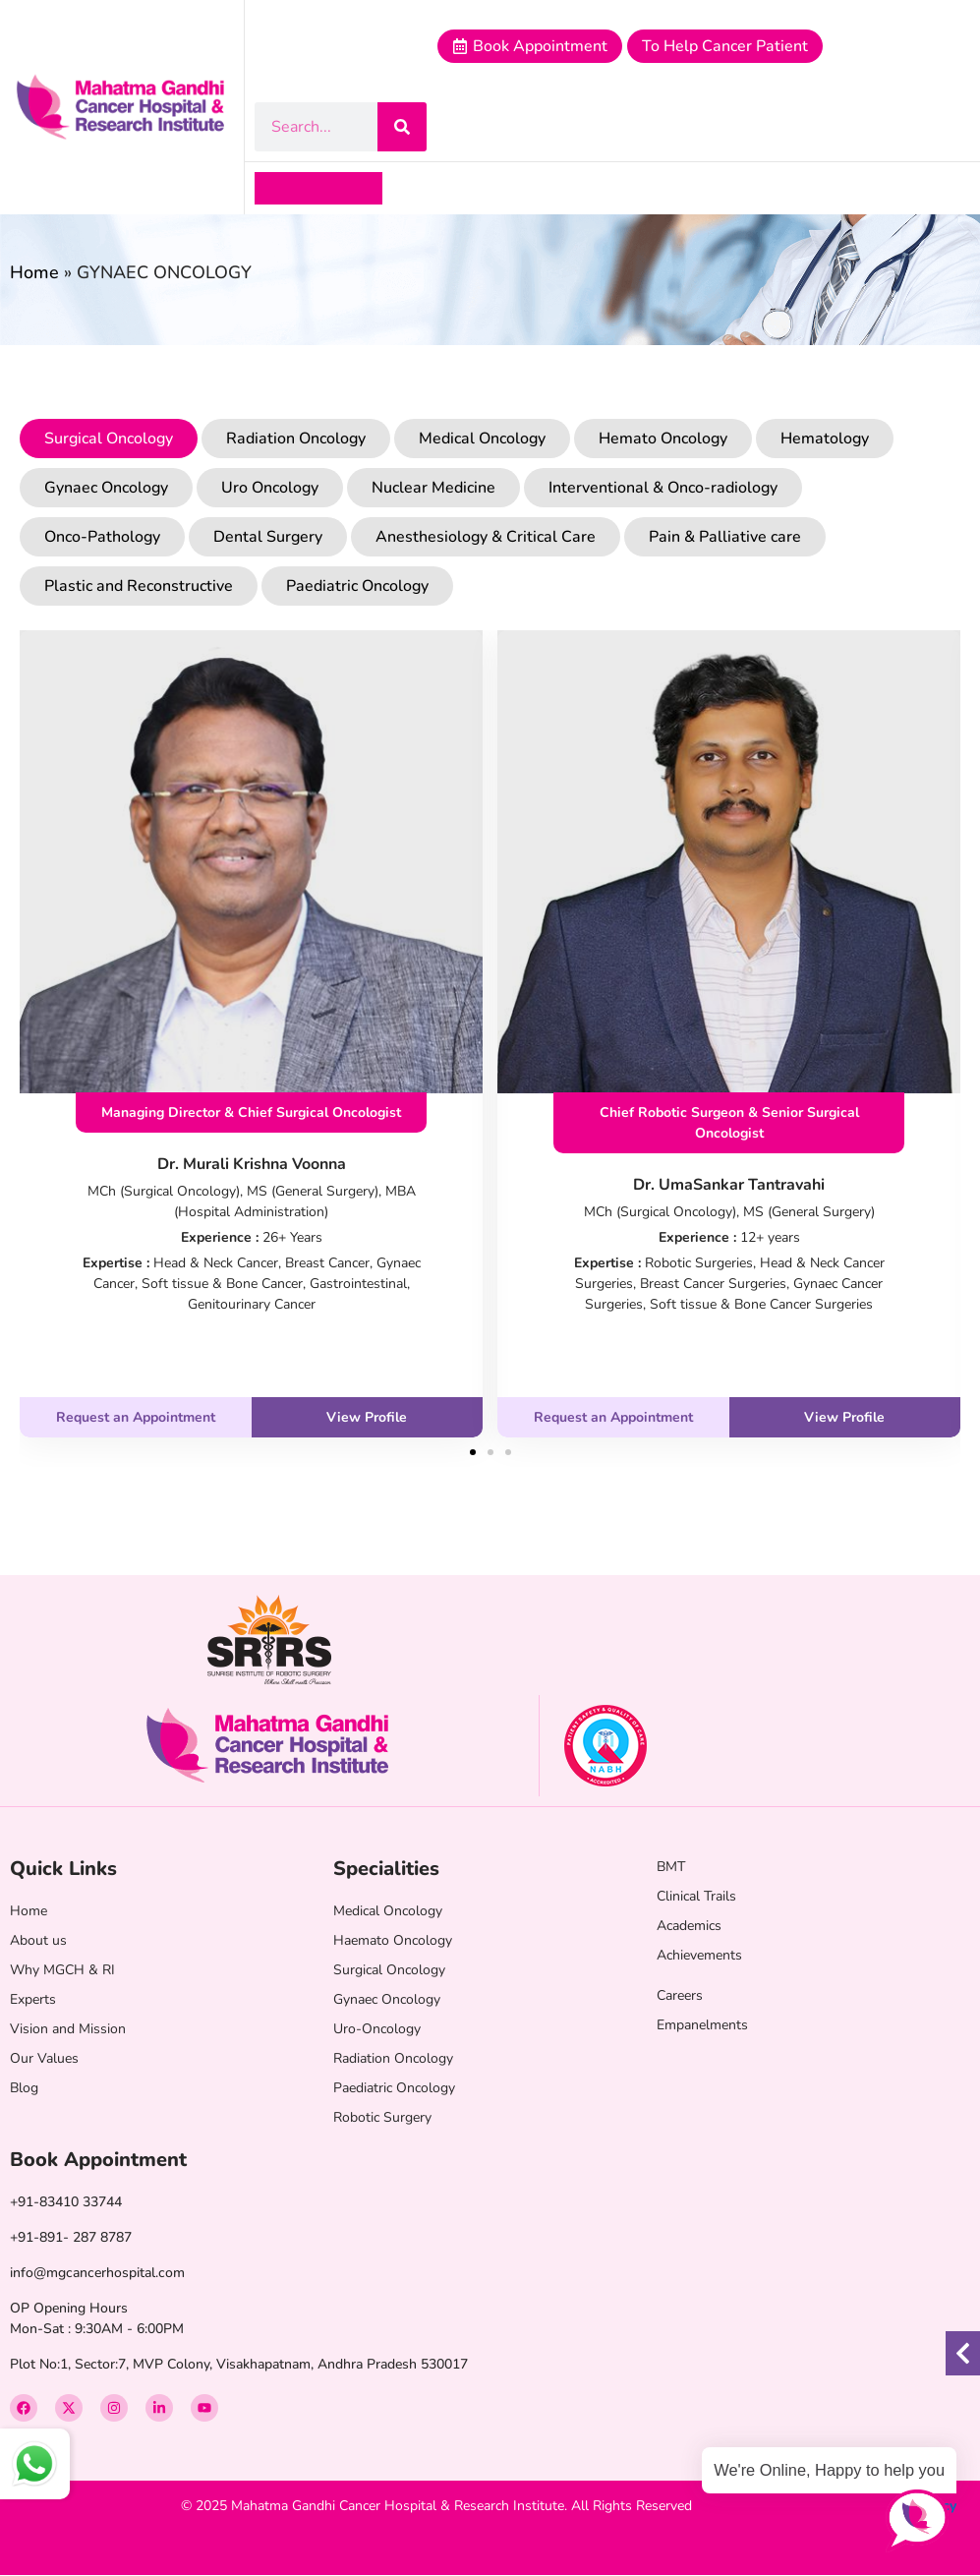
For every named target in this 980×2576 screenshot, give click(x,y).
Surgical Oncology (108, 438)
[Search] (402, 126)
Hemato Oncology (663, 438)
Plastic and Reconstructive (138, 586)
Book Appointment (98, 2159)
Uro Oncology (269, 487)
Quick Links (63, 1868)
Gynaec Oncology (106, 487)
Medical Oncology (482, 438)
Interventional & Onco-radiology (663, 487)
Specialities (386, 1868)
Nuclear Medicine (433, 487)
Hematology (824, 438)
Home (34, 272)
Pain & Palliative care (725, 537)
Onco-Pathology (102, 537)
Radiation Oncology (296, 438)
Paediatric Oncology (357, 586)
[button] (271, 188)
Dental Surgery (267, 537)
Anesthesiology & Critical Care (485, 537)
